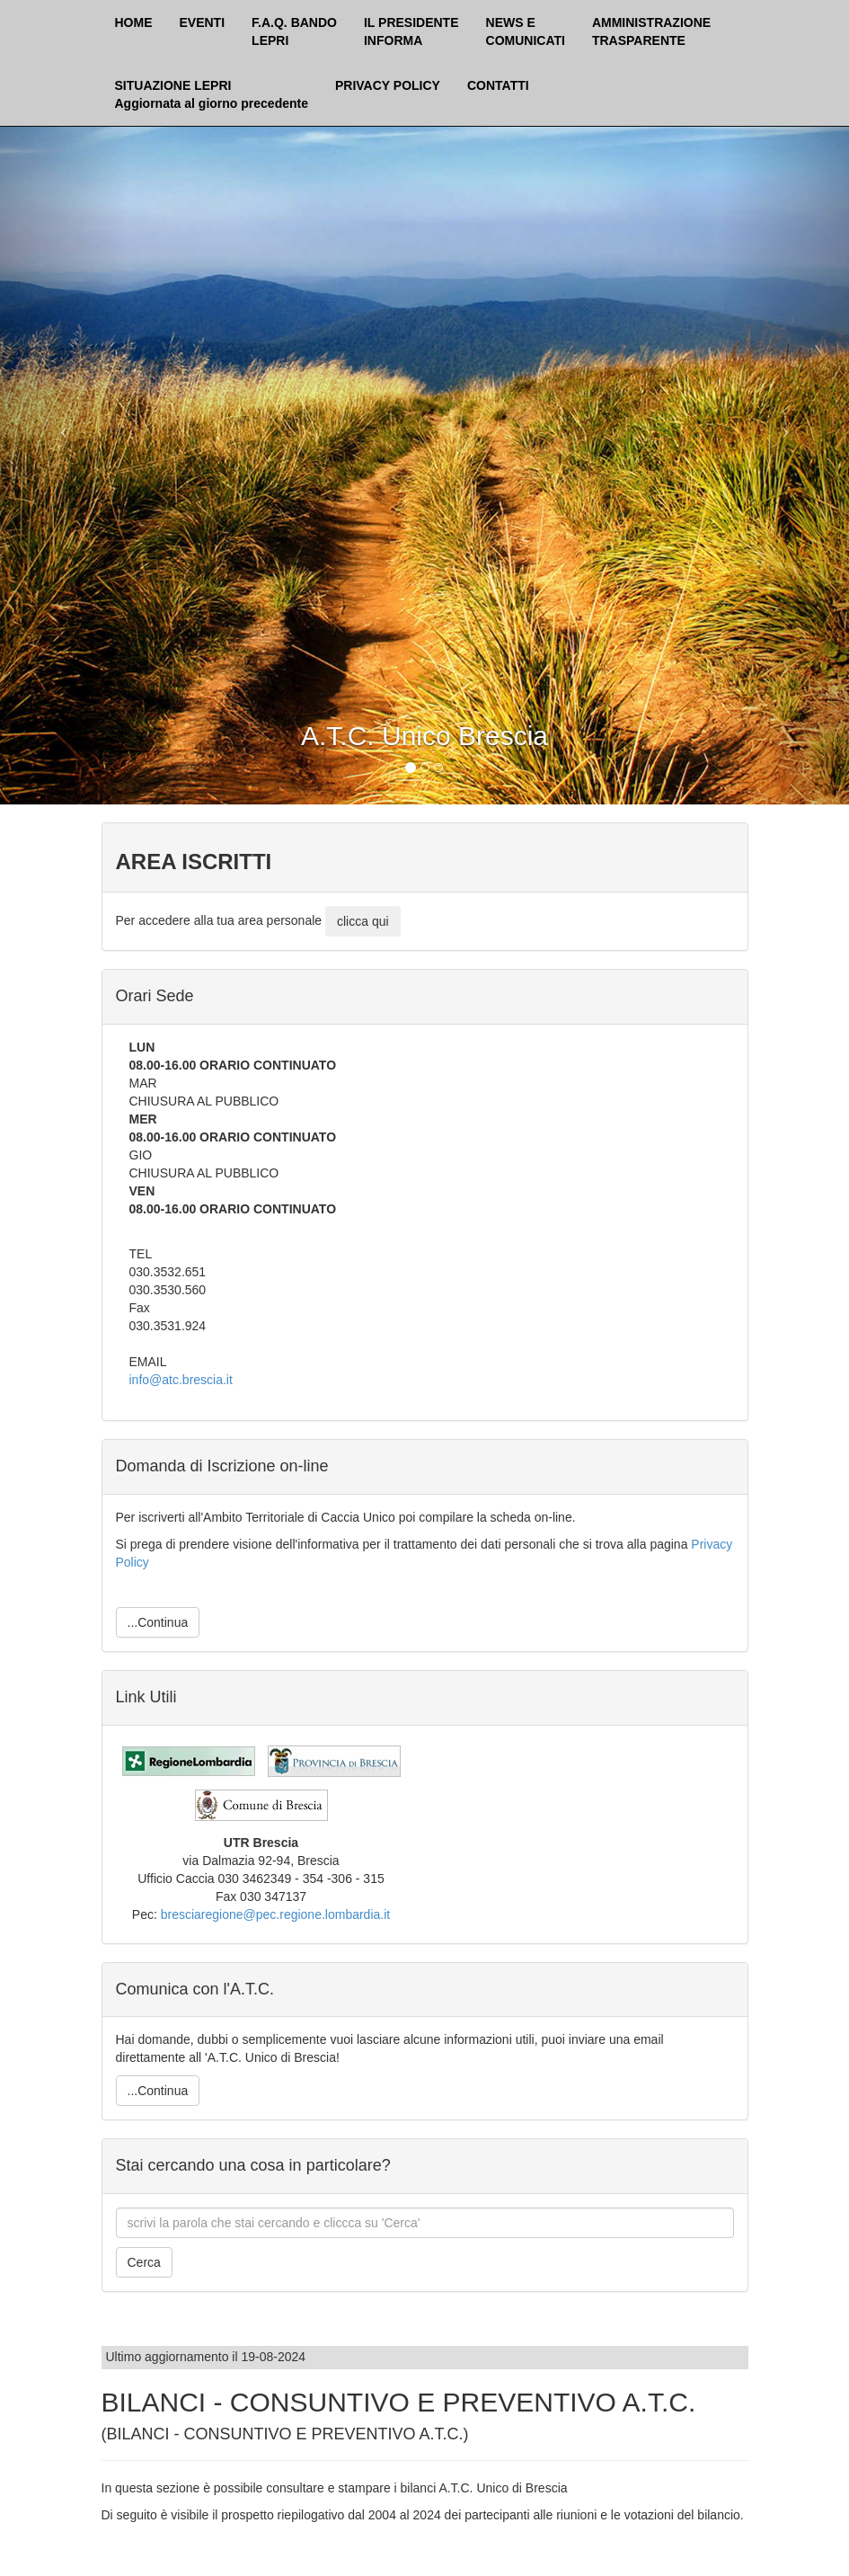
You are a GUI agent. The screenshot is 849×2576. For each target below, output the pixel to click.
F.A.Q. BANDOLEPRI (294, 31)
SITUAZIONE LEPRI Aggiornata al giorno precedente (211, 94)
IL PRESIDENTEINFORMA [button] (411, 31)
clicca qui (363, 921)
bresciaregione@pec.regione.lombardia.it (275, 1914)
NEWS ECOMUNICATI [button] (525, 31)
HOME (134, 22)
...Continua (158, 1622)
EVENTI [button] (203, 22)
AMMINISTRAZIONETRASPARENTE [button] (651, 31)
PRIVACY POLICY (387, 85)
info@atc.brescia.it (181, 1379)
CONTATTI (498, 85)
